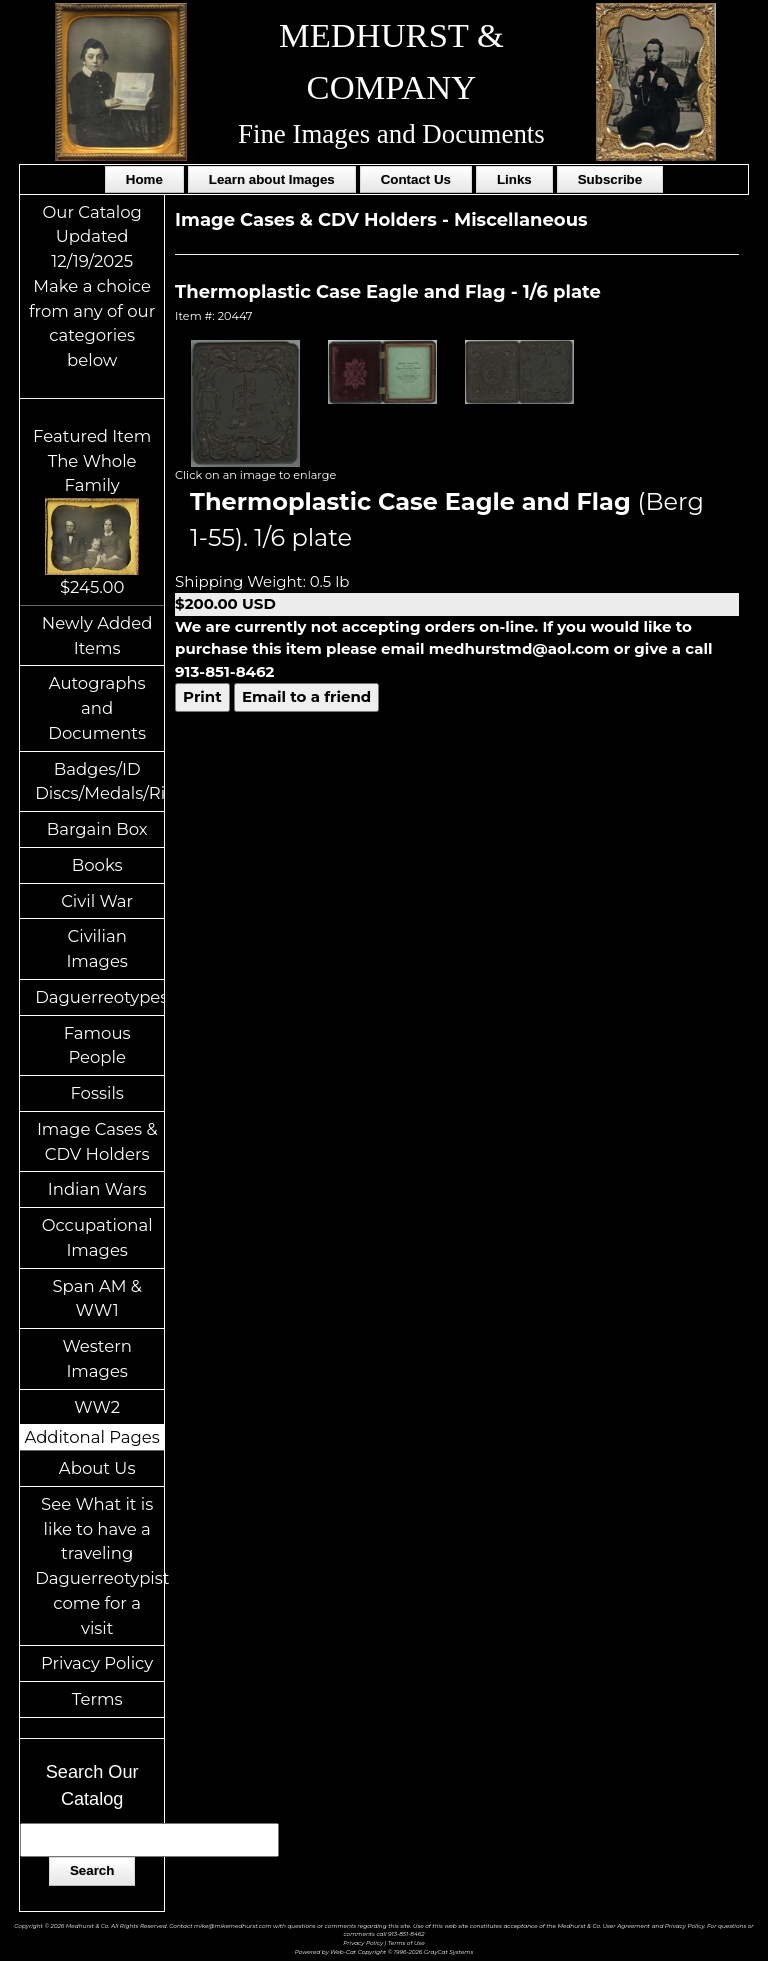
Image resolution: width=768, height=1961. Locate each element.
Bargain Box (97, 829)
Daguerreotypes (99, 997)
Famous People (97, 1045)
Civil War (97, 901)
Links (514, 179)
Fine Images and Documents (391, 134)
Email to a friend (306, 696)
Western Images (96, 1358)
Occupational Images (97, 1237)
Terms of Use (406, 1942)
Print (202, 696)
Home (144, 179)
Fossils (97, 1093)
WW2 (97, 1407)
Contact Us (416, 179)
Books (97, 865)
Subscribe (610, 179)
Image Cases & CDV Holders (97, 1141)
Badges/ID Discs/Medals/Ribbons (99, 781)
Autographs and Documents (97, 708)
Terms (97, 1699)
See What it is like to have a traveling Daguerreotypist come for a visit (99, 1566)
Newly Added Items (97, 635)
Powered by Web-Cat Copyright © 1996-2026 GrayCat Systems (384, 1951)
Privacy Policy (97, 1663)
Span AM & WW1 (96, 1298)
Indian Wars (97, 1189)
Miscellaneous (521, 220)
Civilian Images (97, 948)
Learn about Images (272, 179)
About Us (97, 1468)
